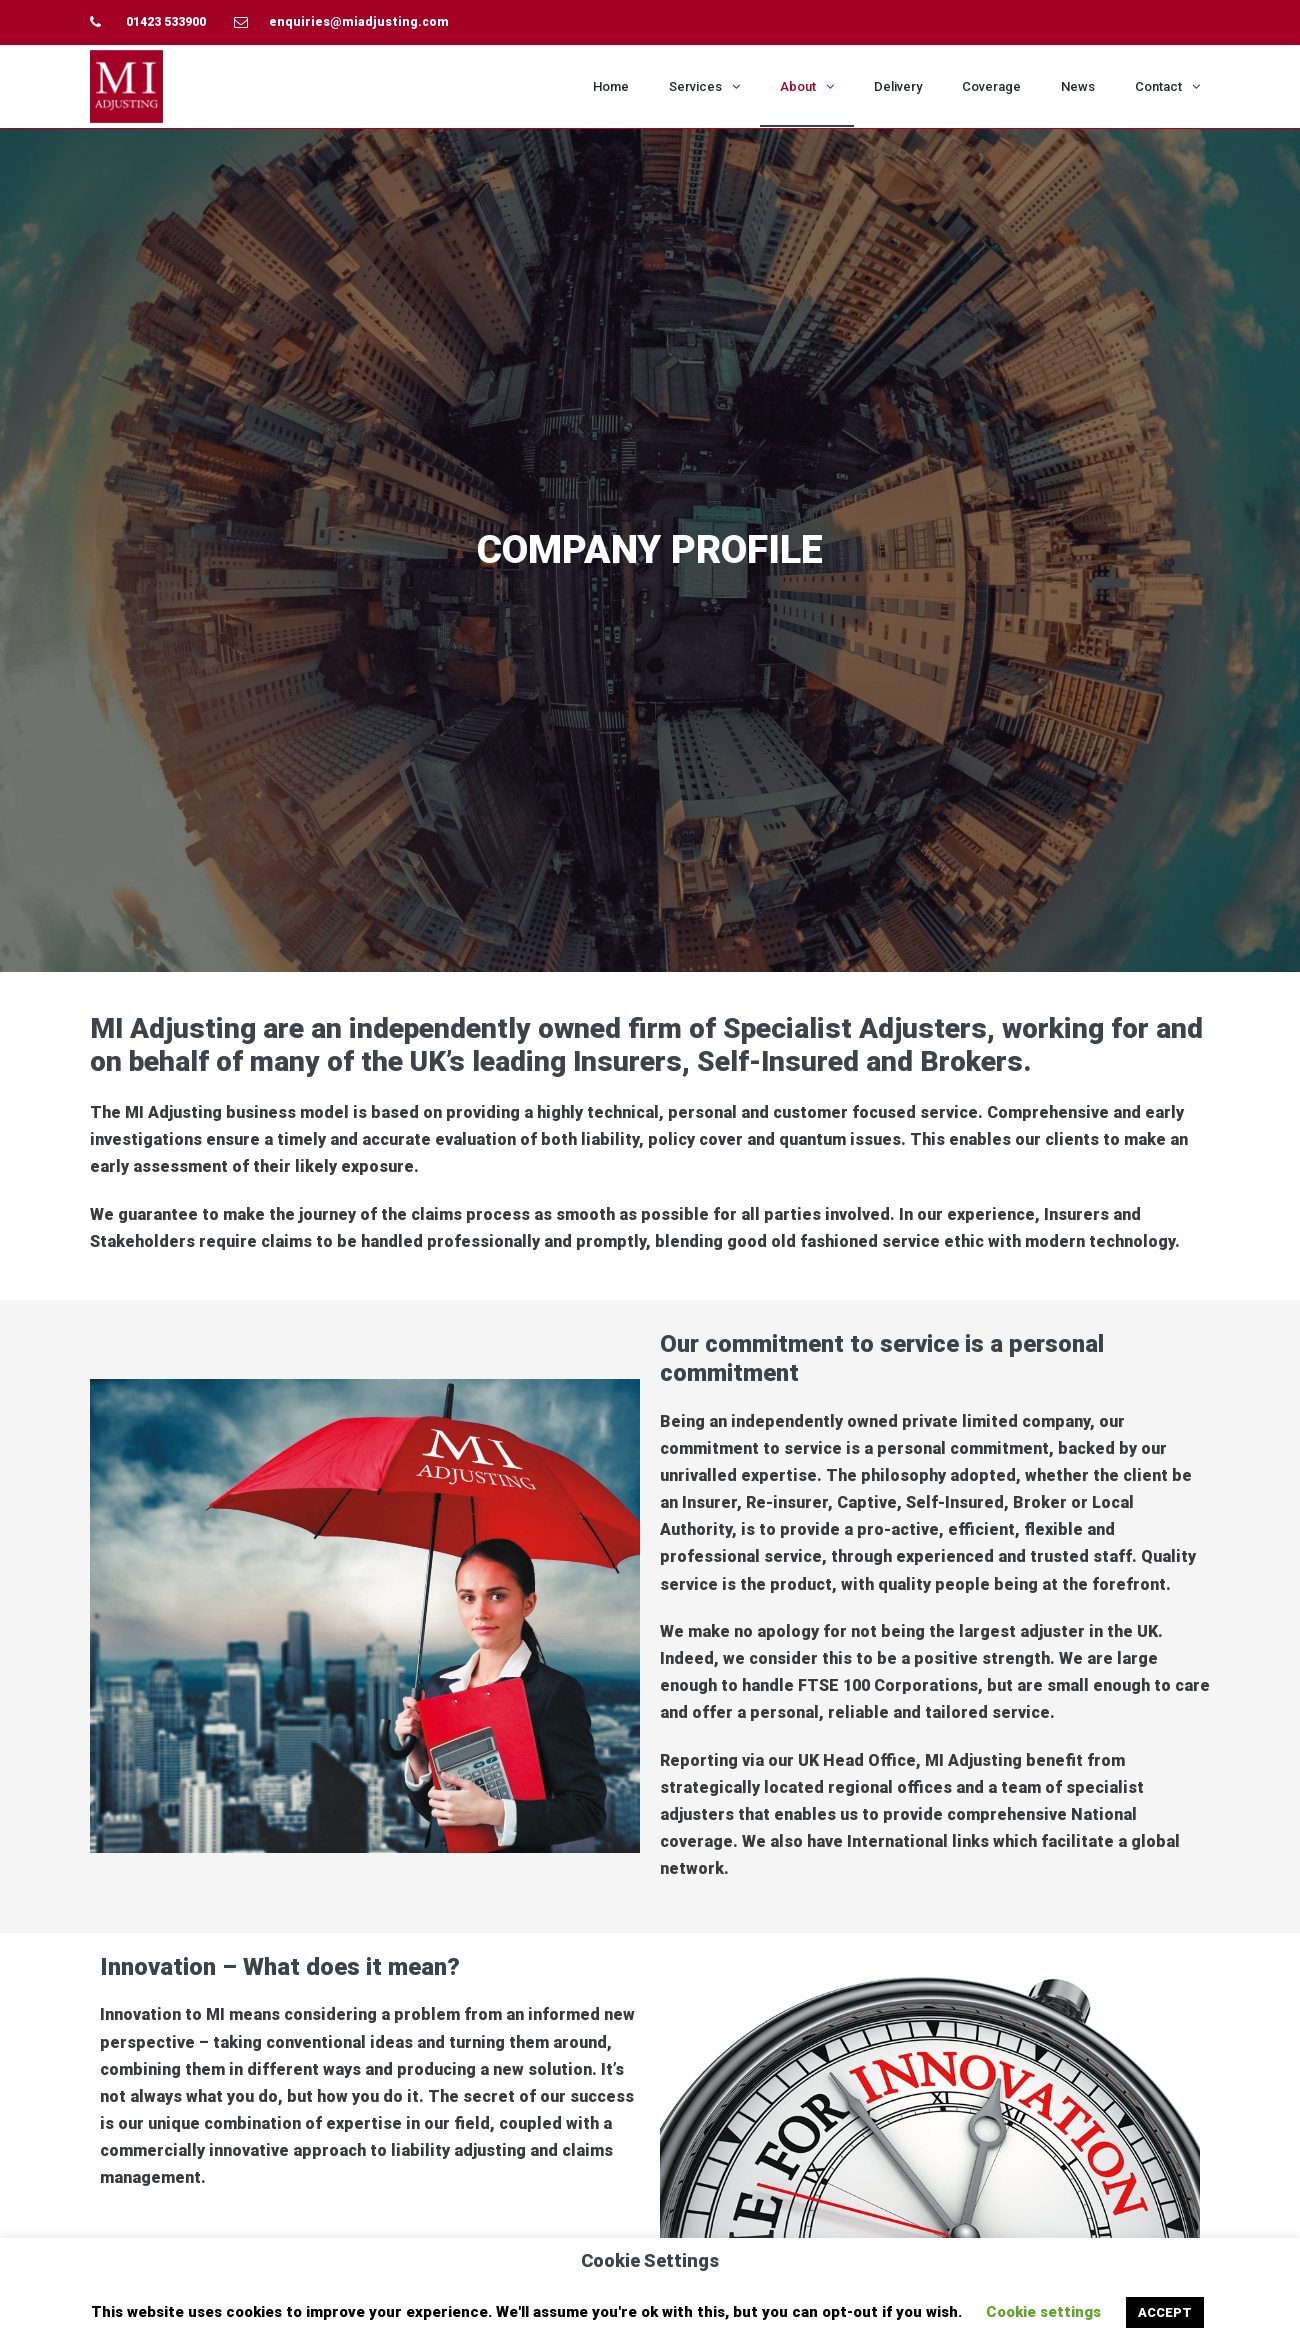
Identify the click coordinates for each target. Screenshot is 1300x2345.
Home (611, 86)
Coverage (991, 86)
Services (704, 86)
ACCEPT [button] (1165, 2312)
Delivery (898, 86)
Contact (1167, 86)
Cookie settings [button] (1043, 2312)
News (1078, 86)
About (807, 86)
